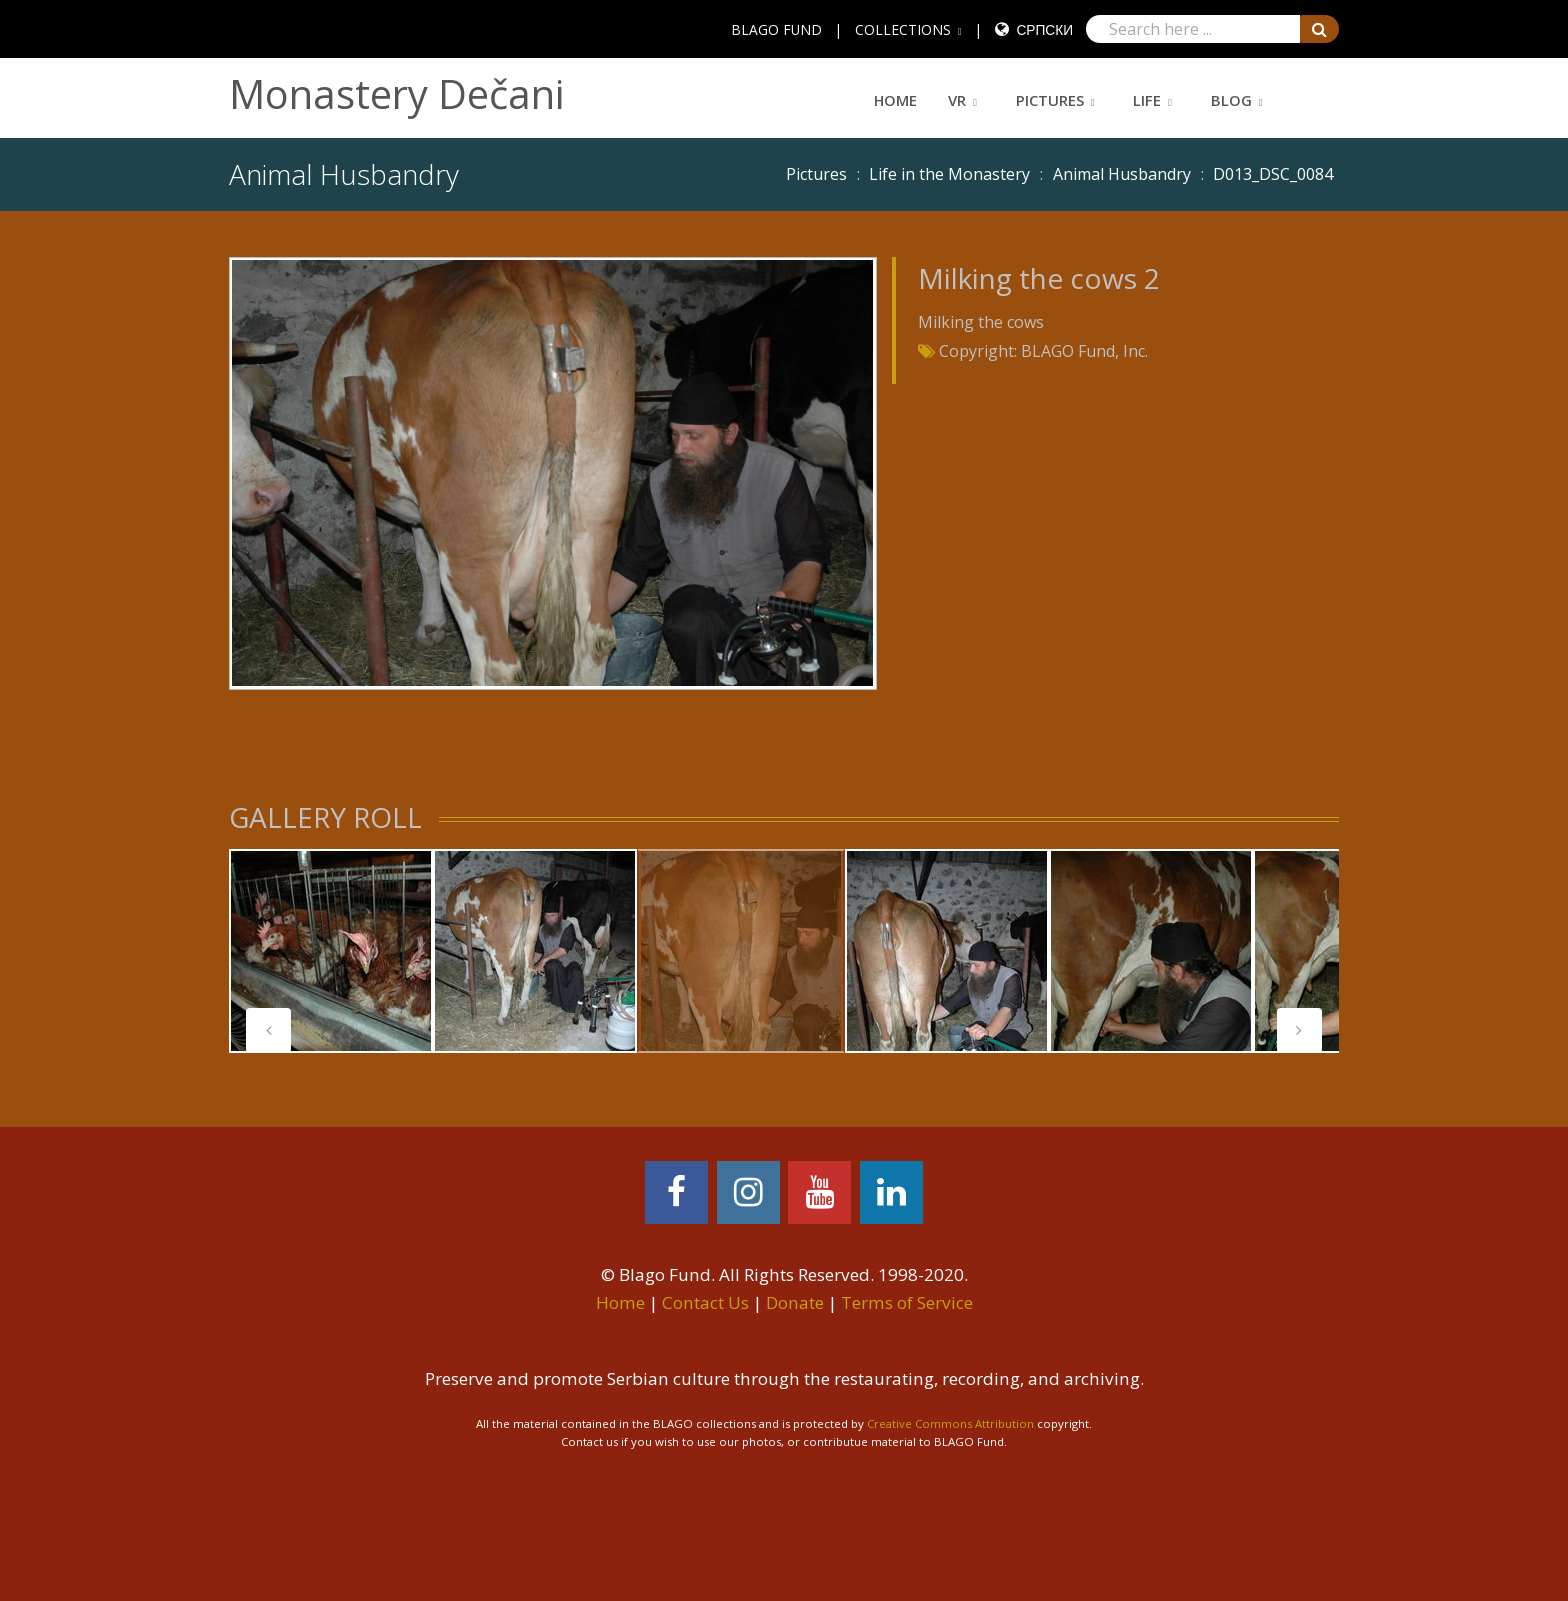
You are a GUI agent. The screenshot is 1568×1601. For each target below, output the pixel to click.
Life (1147, 100)
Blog (1231, 100)
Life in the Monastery (949, 174)
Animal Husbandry (1122, 174)
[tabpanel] (331, 951)
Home (895, 100)
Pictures (1050, 100)
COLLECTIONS (903, 29)
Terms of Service (907, 1302)
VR (957, 100)
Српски (1044, 29)
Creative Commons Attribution (950, 1423)
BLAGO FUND (776, 29)
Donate (795, 1302)
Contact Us (705, 1302)
